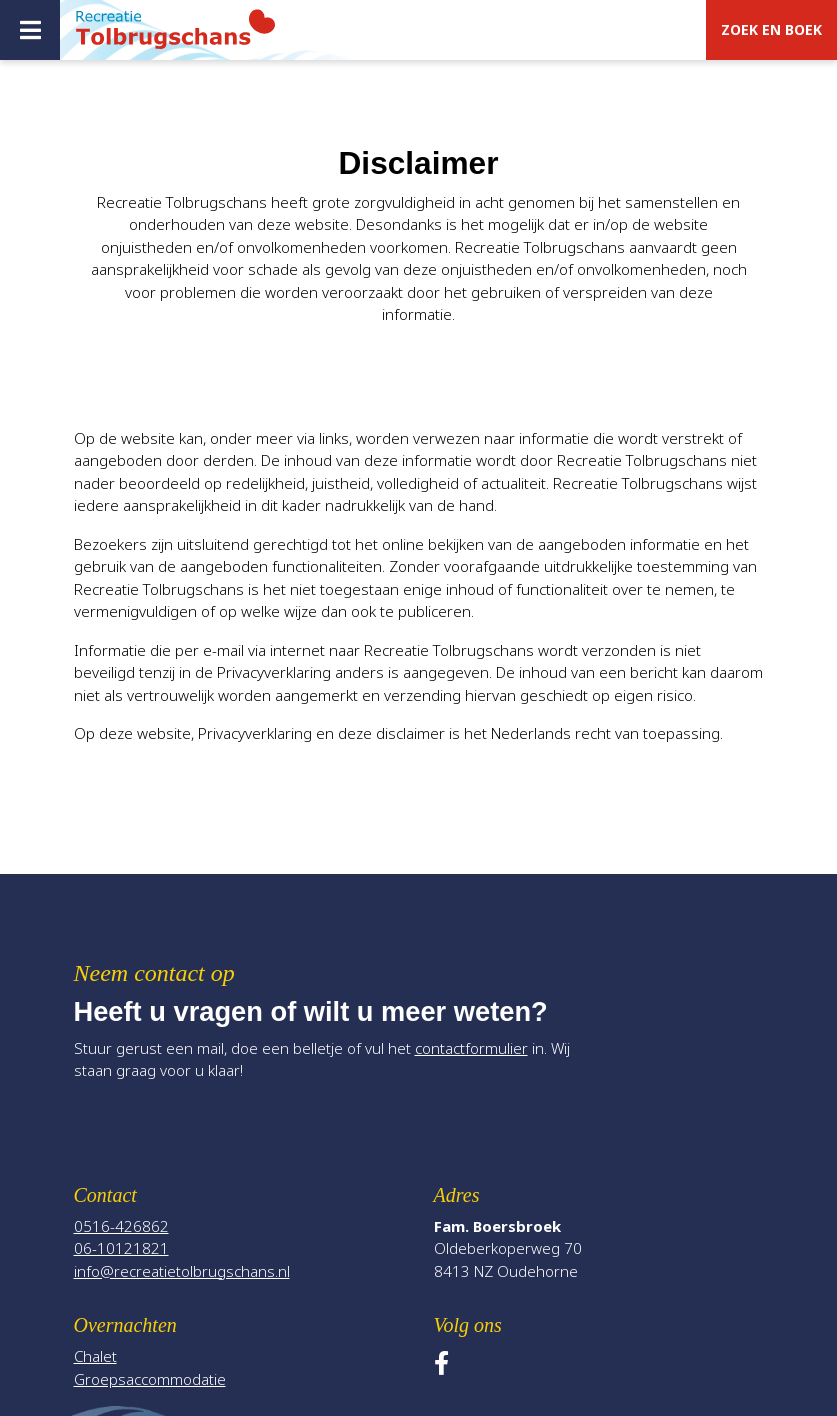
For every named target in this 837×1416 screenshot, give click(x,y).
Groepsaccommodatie (150, 1379)
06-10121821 (121, 1248)
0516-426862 (121, 1226)
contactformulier (471, 1048)
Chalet (95, 1356)
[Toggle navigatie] (30, 30)
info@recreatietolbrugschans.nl (182, 1271)
